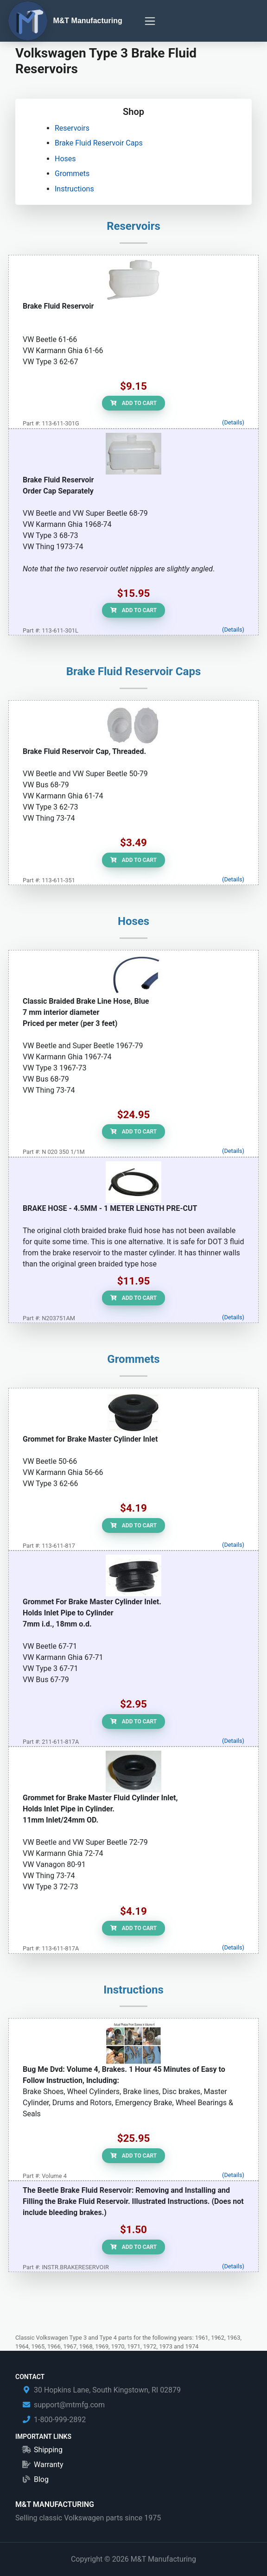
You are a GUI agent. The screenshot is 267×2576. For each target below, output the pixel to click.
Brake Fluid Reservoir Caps (99, 143)
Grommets (72, 173)
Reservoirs (72, 128)
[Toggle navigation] (150, 21)
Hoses (65, 158)
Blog (41, 2479)
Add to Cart (133, 403)
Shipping (48, 2449)
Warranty (49, 2464)
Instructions (74, 188)
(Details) (233, 422)
